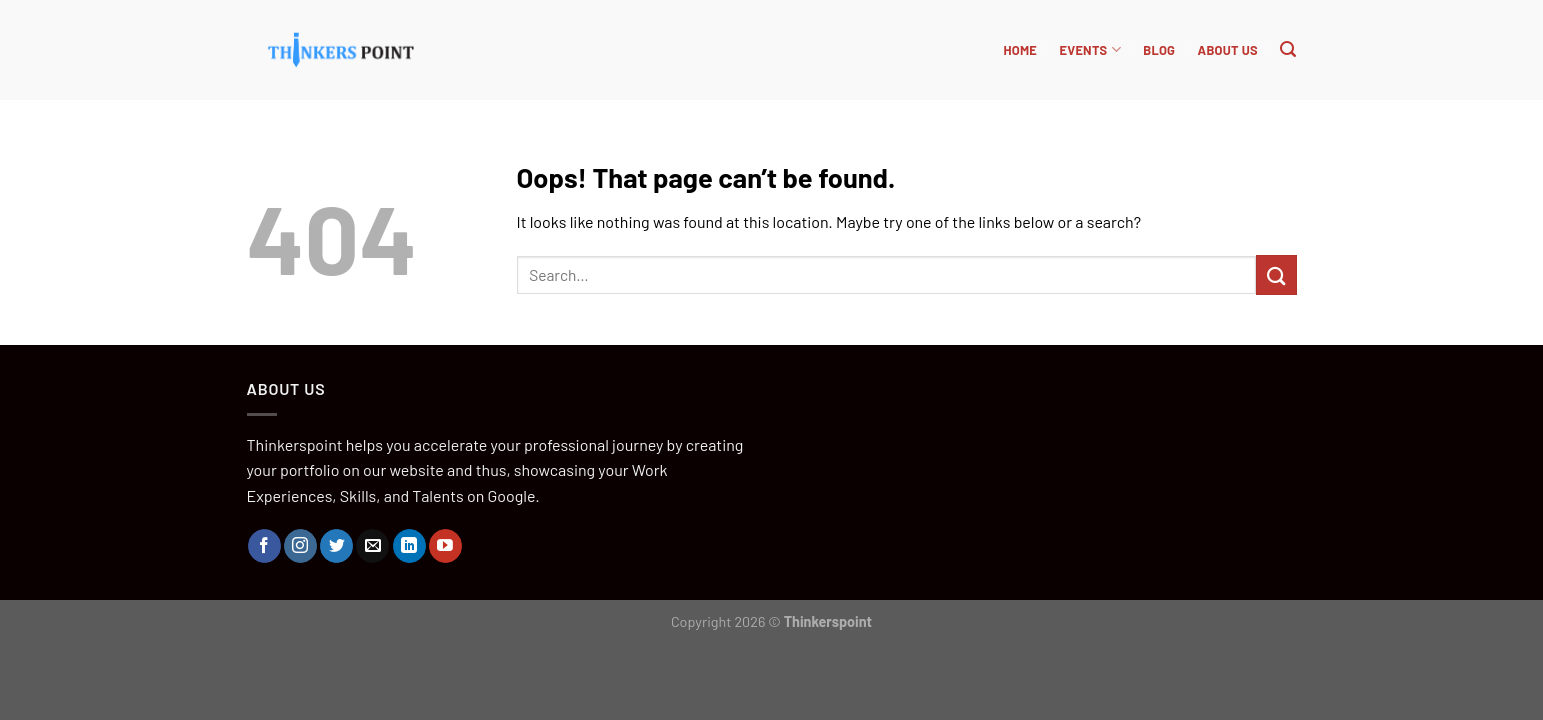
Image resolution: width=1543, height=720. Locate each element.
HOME (1020, 50)
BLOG (1159, 50)
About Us (1228, 50)
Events (1089, 49)
